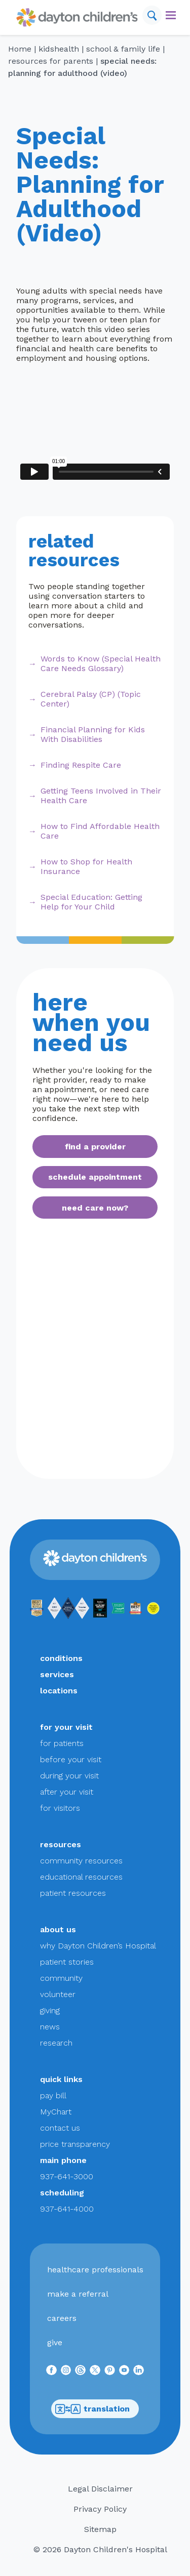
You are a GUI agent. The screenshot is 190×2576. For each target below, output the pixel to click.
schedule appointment (95, 1177)
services (57, 1674)
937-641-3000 (66, 2176)
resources (60, 1844)
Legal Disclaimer (100, 2489)
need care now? (95, 1208)
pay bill (53, 2095)
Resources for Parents (50, 61)
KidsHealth (59, 49)
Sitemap (100, 2529)
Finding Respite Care (81, 765)
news (50, 2026)
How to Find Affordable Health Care (100, 831)
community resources (81, 1860)
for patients (62, 1743)
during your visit (69, 1775)
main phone (63, 2160)
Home (19, 49)
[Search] (152, 15)
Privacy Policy (100, 2509)
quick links (61, 2079)
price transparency (75, 2144)
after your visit (66, 1792)
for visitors (60, 1808)
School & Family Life (123, 49)
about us (58, 1929)
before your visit (70, 1759)
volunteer (57, 1994)
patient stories (67, 1962)
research (56, 2043)
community (61, 1978)
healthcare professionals (95, 2269)
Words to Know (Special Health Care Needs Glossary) (101, 663)
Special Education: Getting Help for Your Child (91, 901)
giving (50, 2010)
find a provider (95, 1146)
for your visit (66, 1727)
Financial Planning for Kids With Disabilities (93, 734)
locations (59, 1690)
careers (62, 2318)
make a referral (77, 2294)
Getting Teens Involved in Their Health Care (101, 795)
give (54, 2342)
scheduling (62, 2192)
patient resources (73, 1893)
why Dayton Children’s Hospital (98, 1945)
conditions (61, 1658)
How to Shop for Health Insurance (86, 866)
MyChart (55, 2111)
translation (92, 2409)
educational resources (81, 1877)
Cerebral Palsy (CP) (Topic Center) (91, 699)
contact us (60, 2128)
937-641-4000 (67, 2209)
